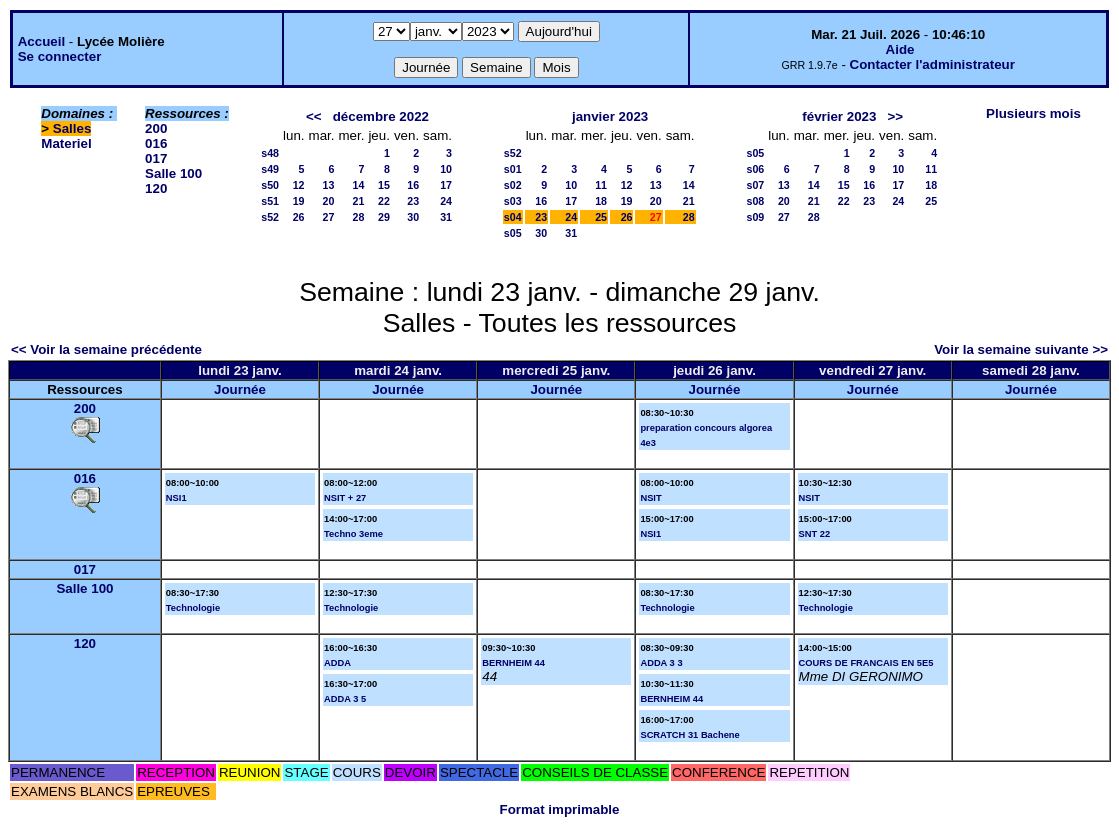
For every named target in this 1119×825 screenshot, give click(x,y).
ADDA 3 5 (345, 699)
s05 (513, 233)
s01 (513, 169)
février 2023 (839, 116)
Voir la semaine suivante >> (1021, 349)
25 (601, 217)
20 (329, 201)
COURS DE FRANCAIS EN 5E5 (866, 663)
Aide (900, 49)
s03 (513, 201)
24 (446, 201)
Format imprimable (560, 809)
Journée (240, 389)
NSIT (650, 498)
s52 (270, 217)
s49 (270, 169)
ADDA (337, 663)
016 (156, 143)
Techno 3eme (353, 534)
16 (413, 185)
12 (299, 185)
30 (413, 217)
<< (314, 116)
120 (156, 188)
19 (299, 201)
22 (384, 201)
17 (446, 185)
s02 (513, 185)
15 (384, 185)
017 (156, 158)
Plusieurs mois (1033, 113)
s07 (755, 185)
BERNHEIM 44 (513, 663)
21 (359, 201)
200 (156, 128)
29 (384, 217)
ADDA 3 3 (661, 663)
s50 (270, 185)
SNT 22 (815, 534)
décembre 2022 (381, 116)
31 (446, 217)
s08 (755, 201)
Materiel (66, 143)
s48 (270, 153)
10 (446, 169)
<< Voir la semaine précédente (106, 349)
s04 (513, 217)
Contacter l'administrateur (932, 64)
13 (329, 185)
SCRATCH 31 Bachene (689, 735)
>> (896, 116)
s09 (755, 217)
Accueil (41, 41)
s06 (755, 169)
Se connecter (60, 56)
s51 (270, 201)
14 (359, 185)
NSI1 (176, 498)
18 (601, 201)
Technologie (193, 608)
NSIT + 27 (345, 498)
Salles (72, 128)
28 (359, 217)
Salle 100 (173, 173)
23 (413, 201)
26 (299, 217)
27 (329, 217)
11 (601, 185)
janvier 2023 (610, 116)
